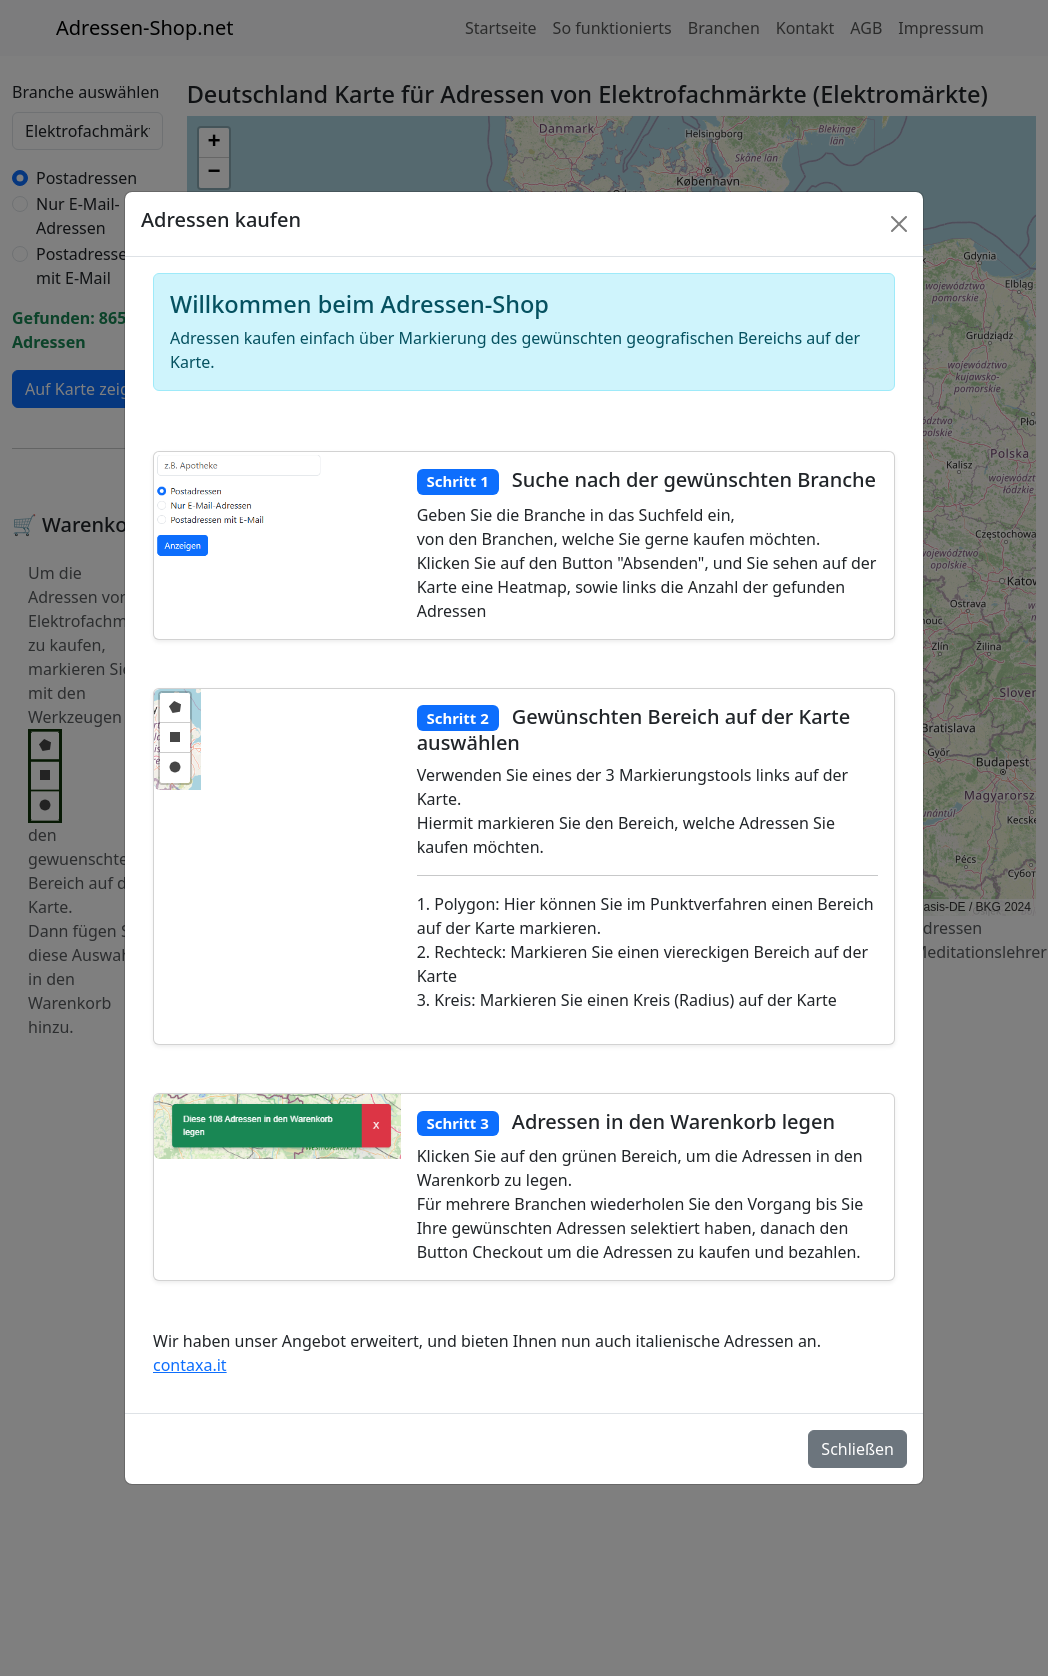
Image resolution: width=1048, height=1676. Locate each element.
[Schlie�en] (899, 224)
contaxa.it (190, 1365)
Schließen (857, 1449)
